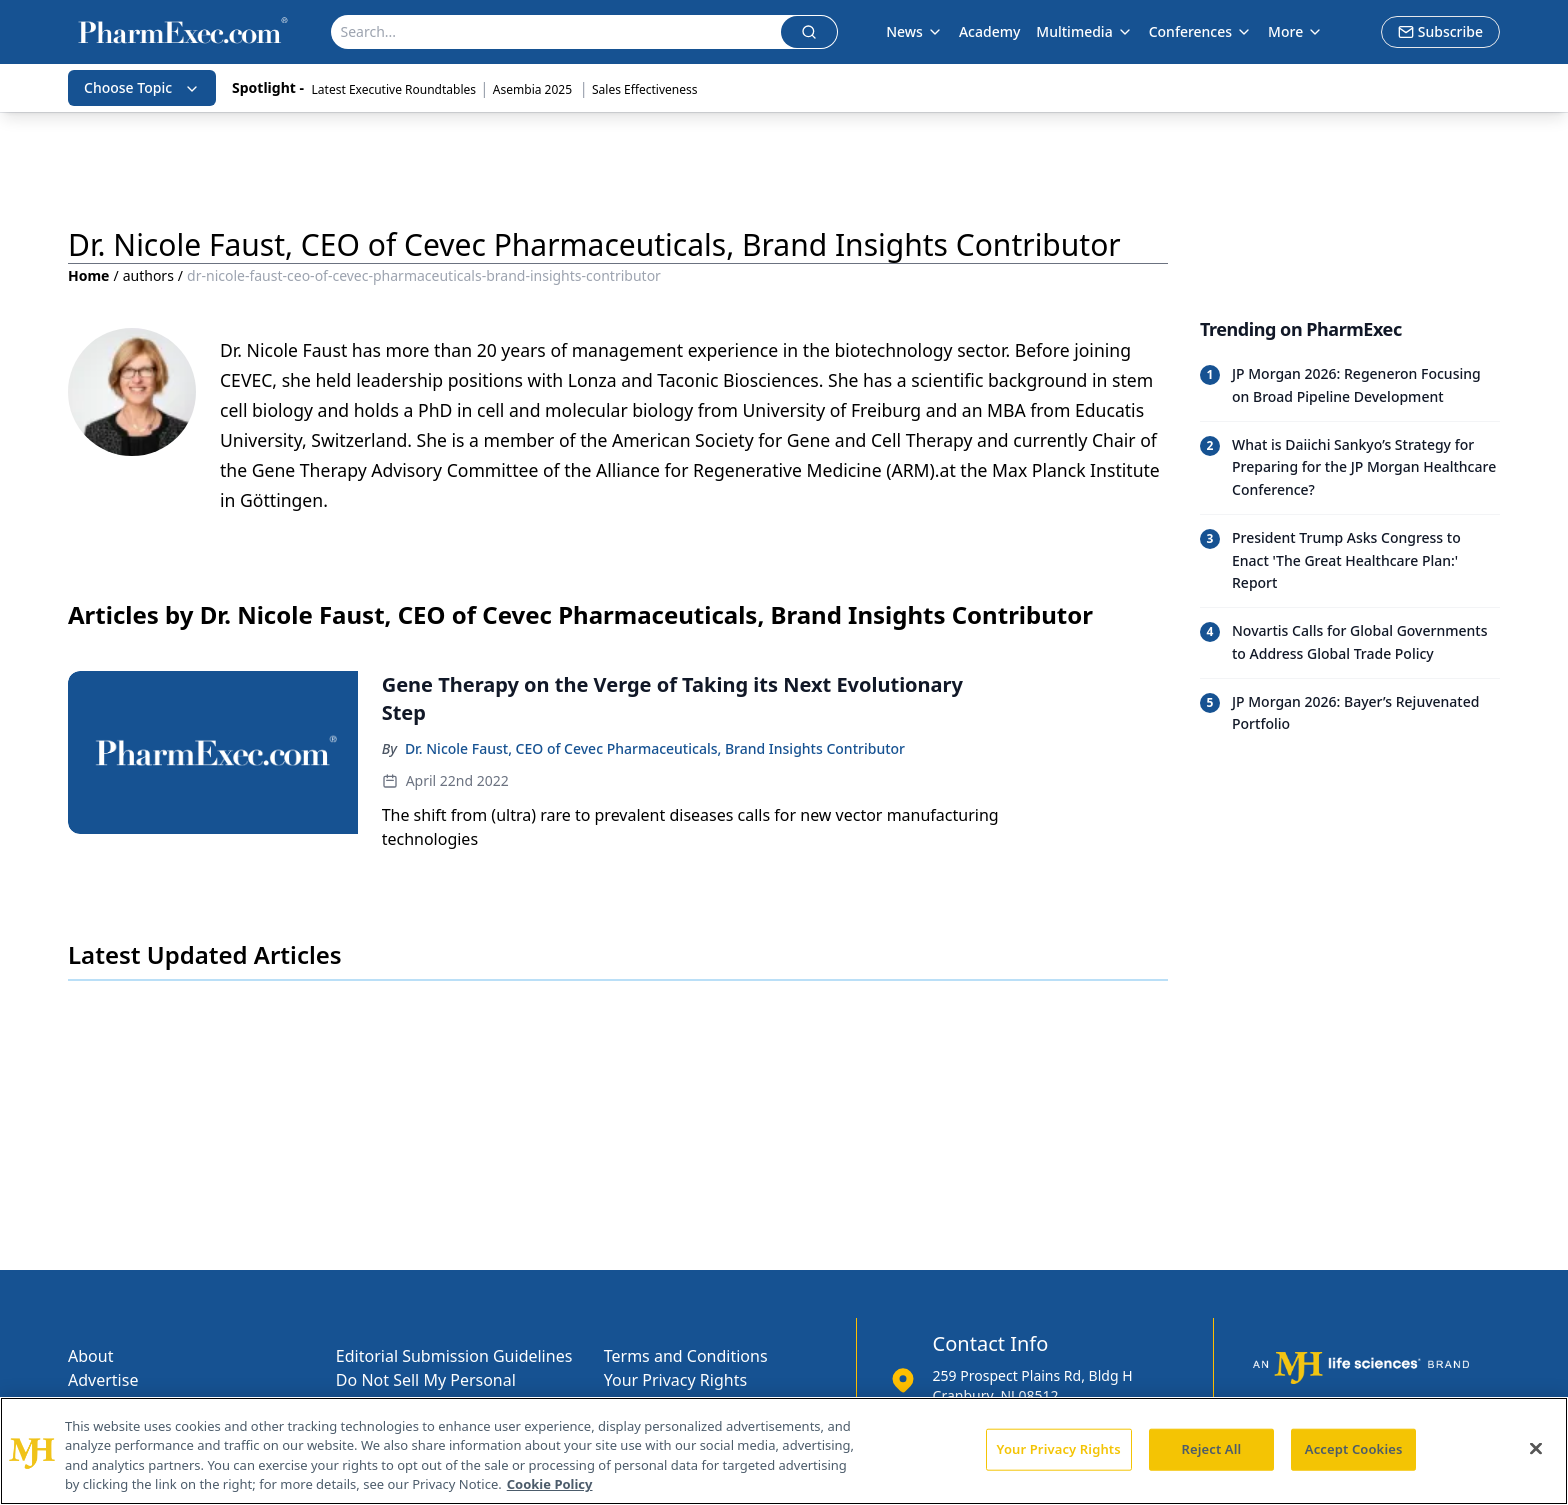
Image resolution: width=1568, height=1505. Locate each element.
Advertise (103, 1380)
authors (148, 275)
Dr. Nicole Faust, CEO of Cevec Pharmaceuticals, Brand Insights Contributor (655, 748)
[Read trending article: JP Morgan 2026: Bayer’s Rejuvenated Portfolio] (1350, 713)
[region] (784, 1451)
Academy (989, 31)
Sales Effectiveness (644, 89)
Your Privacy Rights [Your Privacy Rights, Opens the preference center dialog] (1059, 1449)
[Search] (556, 32)
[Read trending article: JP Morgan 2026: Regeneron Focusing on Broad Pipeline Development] (1350, 386)
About (90, 1356)
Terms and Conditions (686, 1356)
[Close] (1536, 1448)
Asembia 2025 (534, 89)
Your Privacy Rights (675, 1380)
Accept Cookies (1354, 1449)
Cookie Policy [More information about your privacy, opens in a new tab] (550, 1484)
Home (88, 275)
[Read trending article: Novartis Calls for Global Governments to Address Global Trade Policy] (1350, 642)
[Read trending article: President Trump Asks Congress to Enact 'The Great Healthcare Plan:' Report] (1350, 560)
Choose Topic (142, 87)
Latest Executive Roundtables (394, 89)
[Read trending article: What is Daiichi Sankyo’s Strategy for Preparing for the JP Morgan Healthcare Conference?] (1350, 467)
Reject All (1212, 1449)
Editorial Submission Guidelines (454, 1356)
